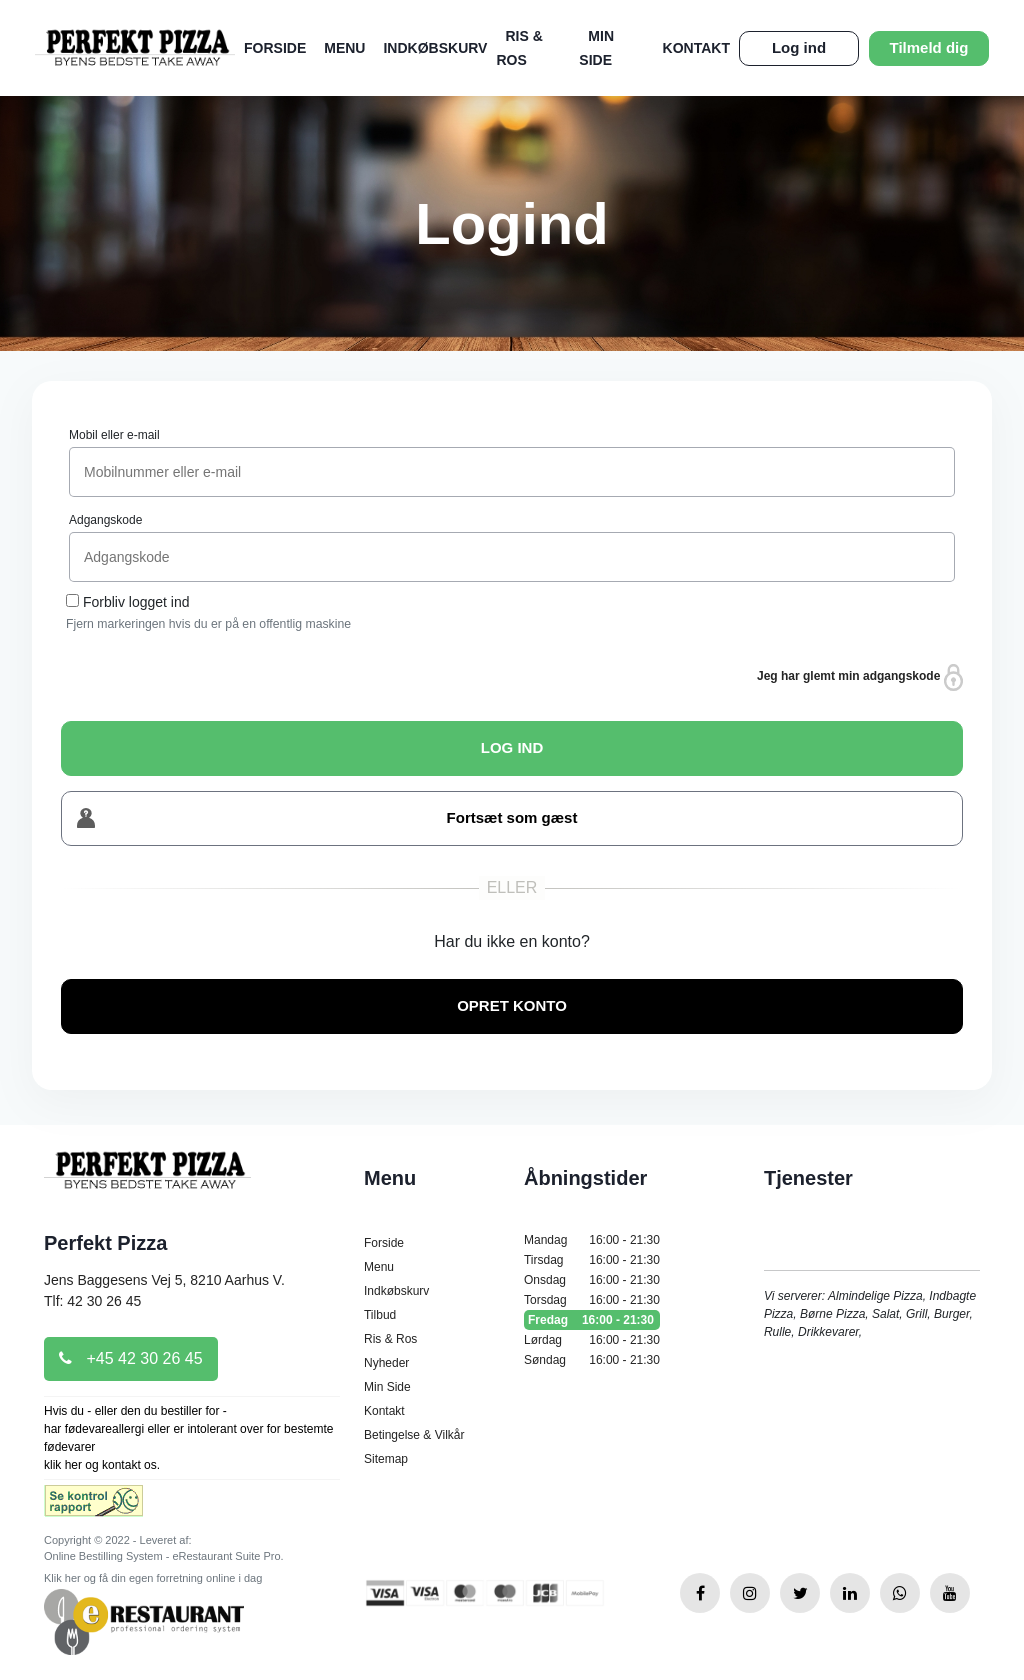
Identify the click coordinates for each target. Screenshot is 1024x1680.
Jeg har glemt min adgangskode (860, 677)
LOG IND (512, 747)
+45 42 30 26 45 (131, 1358)
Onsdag (592, 1280)
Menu (344, 48)
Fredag (592, 1320)
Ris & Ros (390, 1339)
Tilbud (380, 1315)
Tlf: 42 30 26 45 (92, 1301)
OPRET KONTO (512, 1005)
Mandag (592, 1240)
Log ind (799, 47)
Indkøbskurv (435, 48)
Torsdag (592, 1300)
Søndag (592, 1360)
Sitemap (386, 1459)
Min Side (387, 1387)
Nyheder (386, 1363)
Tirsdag (592, 1260)
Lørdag (592, 1340)
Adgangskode (105, 520)
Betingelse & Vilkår (414, 1435)
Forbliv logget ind (136, 602)
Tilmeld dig (929, 47)
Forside (275, 48)
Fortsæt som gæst (327, 818)
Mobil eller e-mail (114, 435)
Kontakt (696, 48)
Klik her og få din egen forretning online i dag (153, 1578)
